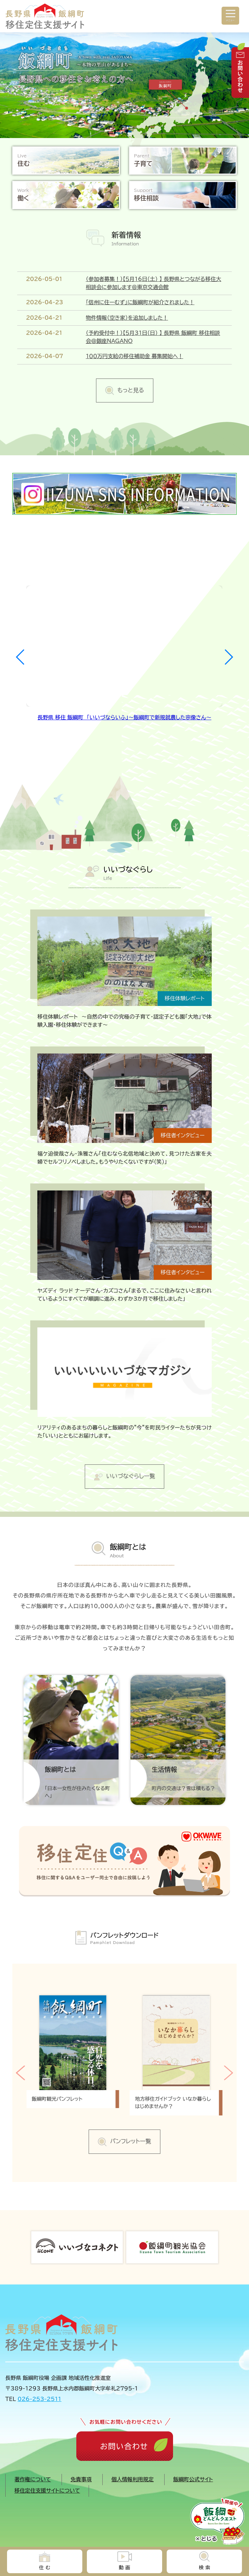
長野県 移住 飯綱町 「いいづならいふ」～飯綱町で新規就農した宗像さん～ (124, 717)
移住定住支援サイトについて (47, 2490)
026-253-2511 (39, 2399)
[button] (228, 657)
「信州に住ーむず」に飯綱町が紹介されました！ (140, 302)
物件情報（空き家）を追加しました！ (127, 317)
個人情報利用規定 (132, 2479)
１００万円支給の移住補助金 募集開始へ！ (134, 356)
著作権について (32, 2479)
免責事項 (81, 2479)
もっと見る (130, 390)
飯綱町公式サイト (193, 2479)
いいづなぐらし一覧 (130, 1476)
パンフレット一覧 (130, 2141)
